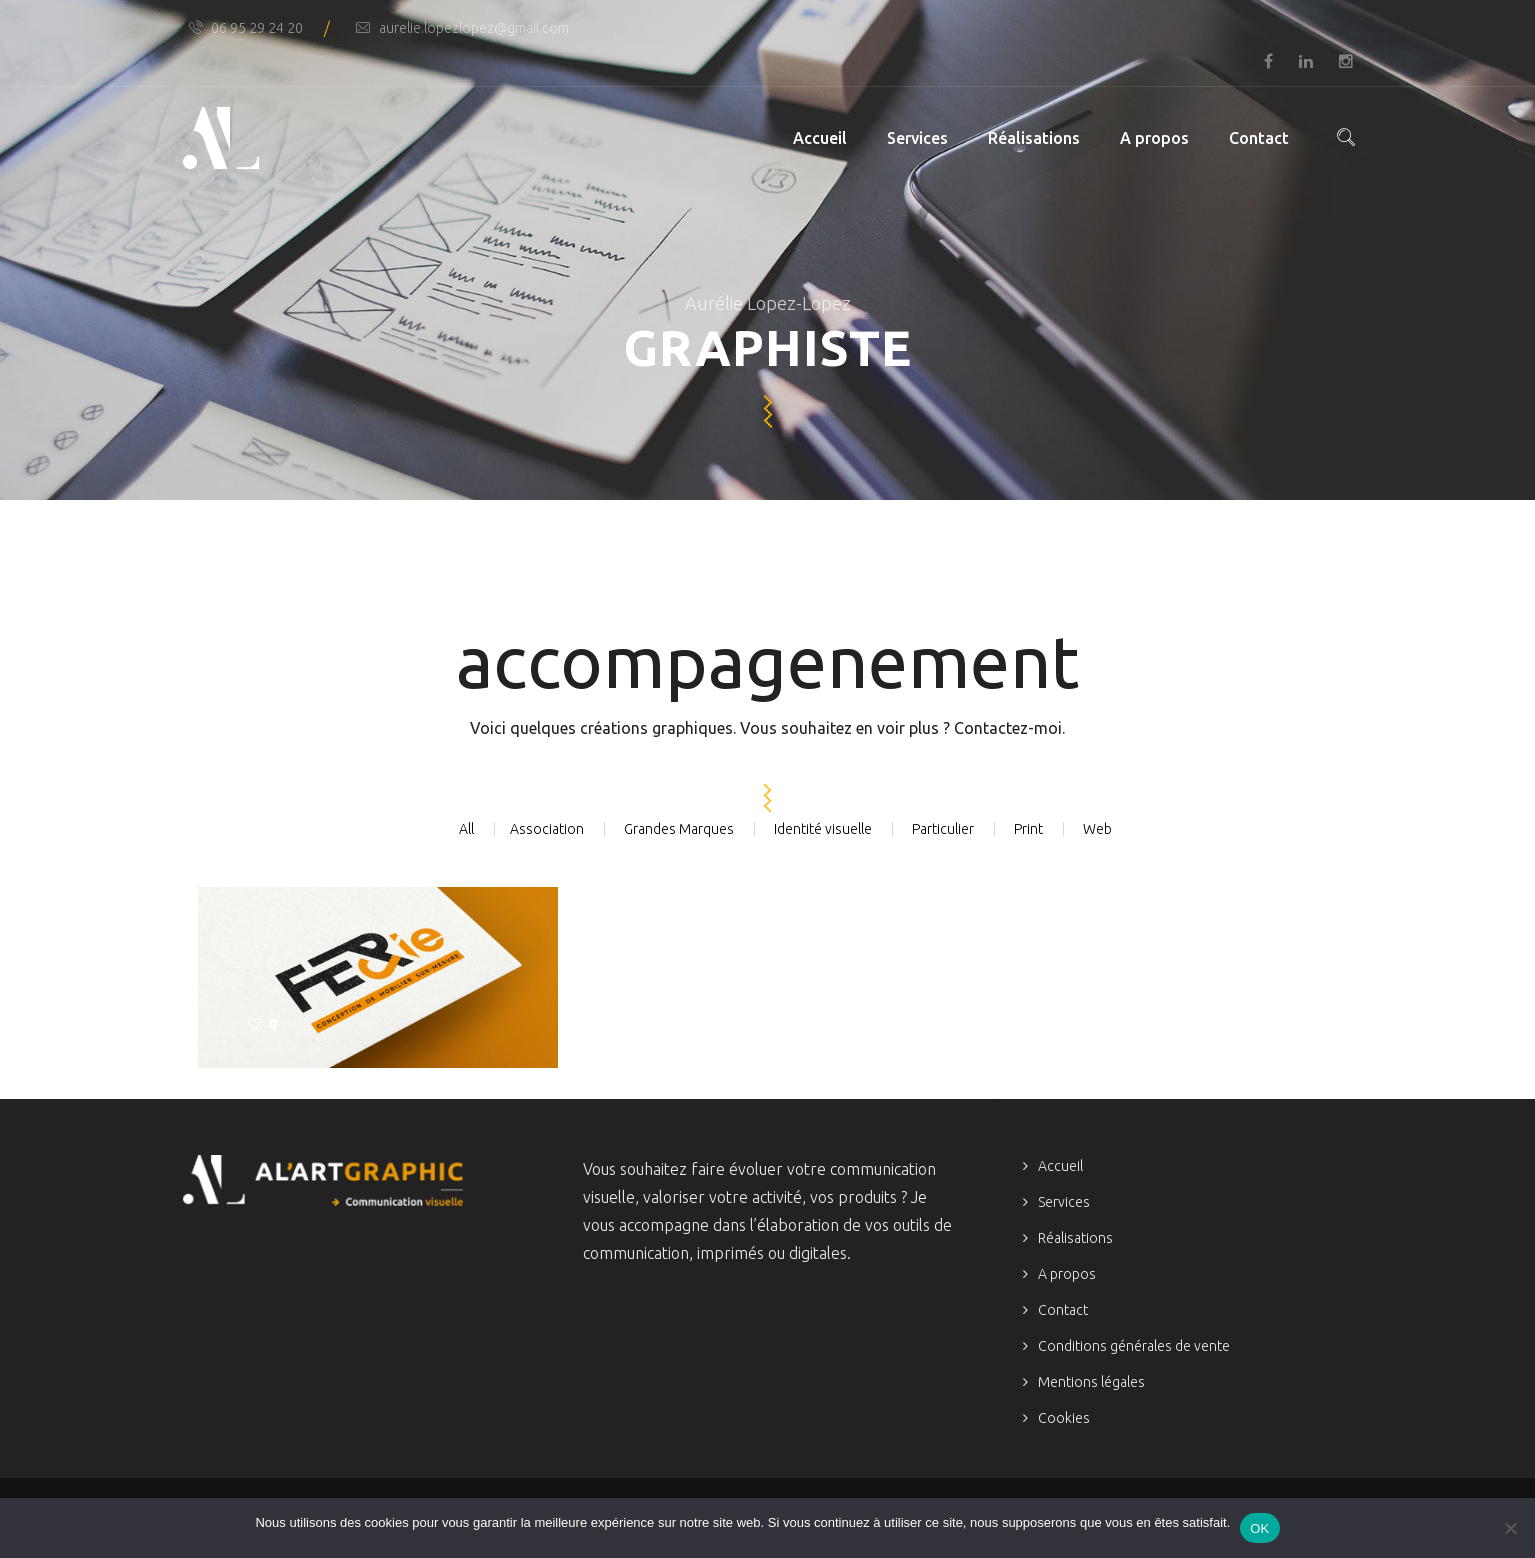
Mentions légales (1091, 1382)
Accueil (820, 138)
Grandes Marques (679, 829)
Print (1028, 829)
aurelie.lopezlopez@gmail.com (462, 28)
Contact (1259, 138)
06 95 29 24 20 (245, 28)
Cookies (1064, 1418)
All (466, 829)
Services (917, 138)
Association (547, 829)
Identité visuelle (823, 829)
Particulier (943, 829)
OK (1259, 1528)
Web (1097, 829)
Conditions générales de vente (1134, 1346)
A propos (1154, 138)
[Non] (1510, 1528)
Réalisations (1034, 138)
